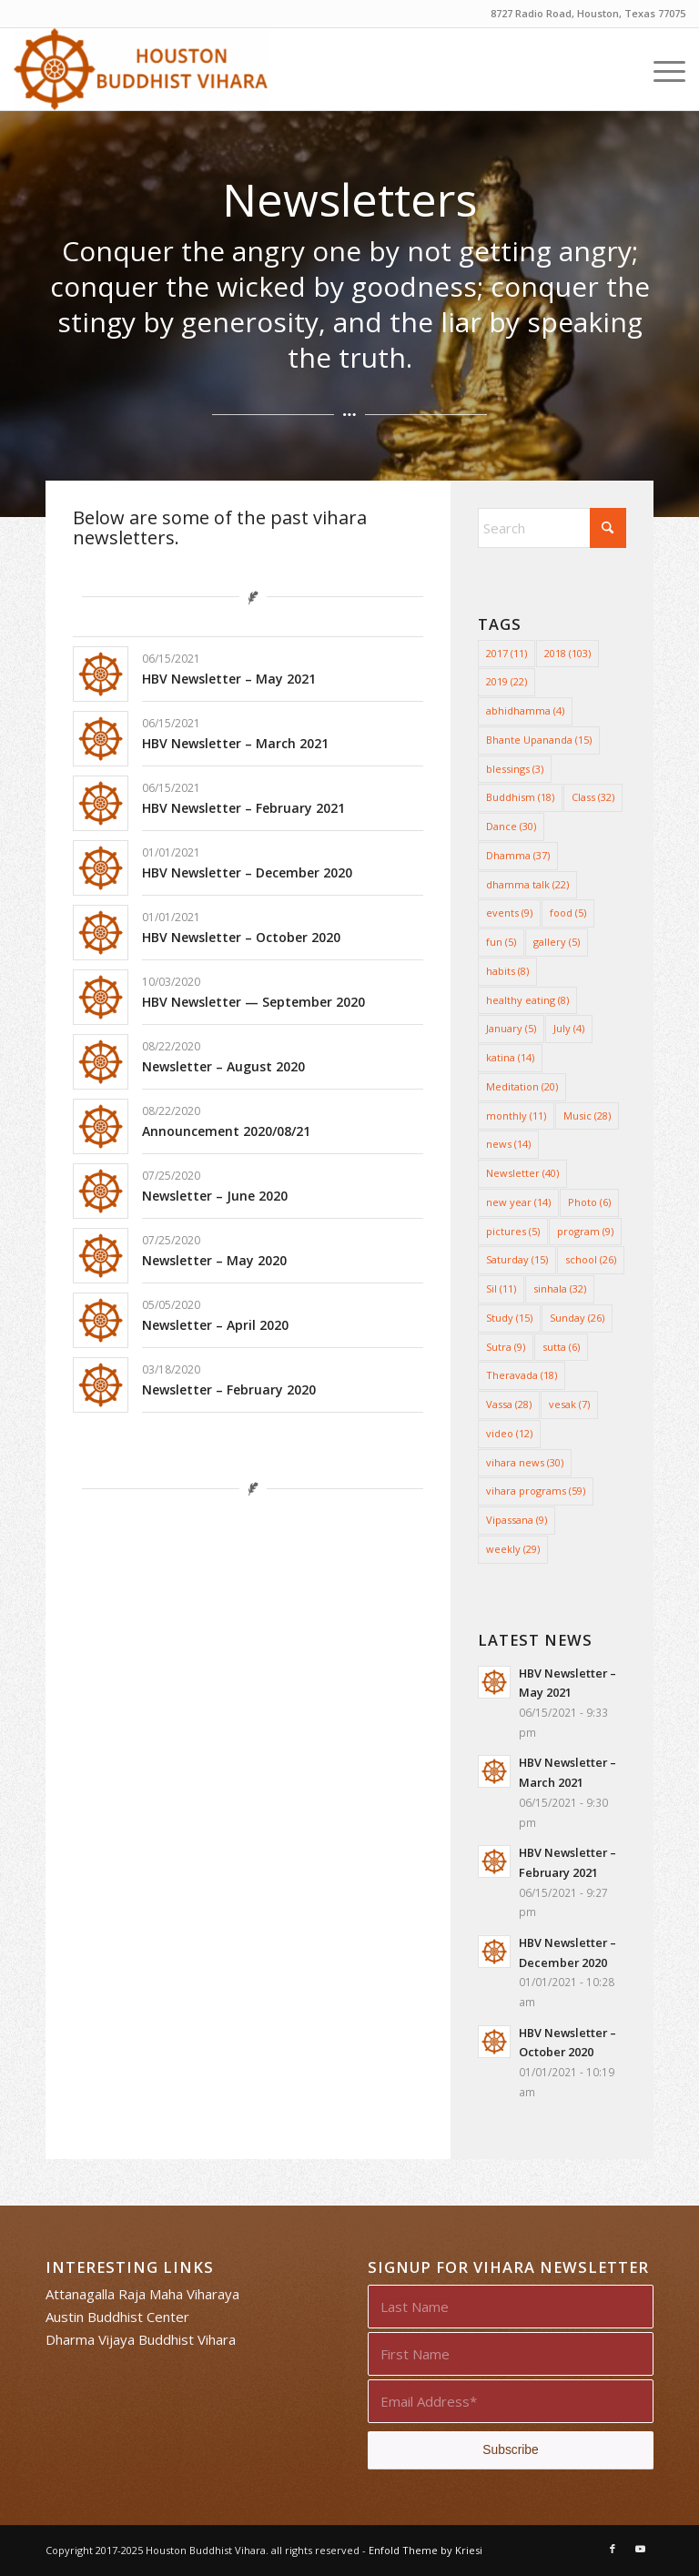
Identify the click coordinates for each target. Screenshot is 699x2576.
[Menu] (660, 69)
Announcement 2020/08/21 (226, 1131)
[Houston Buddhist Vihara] (140, 69)
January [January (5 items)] (511, 1028)
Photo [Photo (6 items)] (589, 1202)
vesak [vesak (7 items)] (569, 1404)
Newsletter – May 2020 (214, 1260)
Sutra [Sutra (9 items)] (505, 1347)
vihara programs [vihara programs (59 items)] (535, 1490)
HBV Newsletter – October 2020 (241, 937)
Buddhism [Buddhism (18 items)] (520, 797)
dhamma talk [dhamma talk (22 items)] (527, 884)
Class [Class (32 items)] (593, 797)
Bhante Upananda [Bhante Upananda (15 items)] (539, 739)
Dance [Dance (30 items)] (511, 826)
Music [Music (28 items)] (587, 1115)
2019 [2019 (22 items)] (506, 681)
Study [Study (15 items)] (509, 1317)
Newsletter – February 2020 (229, 1389)
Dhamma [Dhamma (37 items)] (518, 855)
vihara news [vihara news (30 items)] (524, 1462)
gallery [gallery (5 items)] (556, 941)
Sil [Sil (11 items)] (501, 1288)
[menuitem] (660, 69)
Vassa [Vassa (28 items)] (509, 1404)
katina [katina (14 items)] (510, 1057)
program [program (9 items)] (585, 1231)
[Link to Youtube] (639, 2548)
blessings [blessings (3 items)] (514, 769)
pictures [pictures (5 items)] (513, 1231)
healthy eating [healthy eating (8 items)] (527, 1000)
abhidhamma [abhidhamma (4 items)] (525, 710)
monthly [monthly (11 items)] (516, 1115)
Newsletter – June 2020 (215, 1195)
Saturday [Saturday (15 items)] (517, 1259)
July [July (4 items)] (568, 1028)
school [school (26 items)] (590, 1259)
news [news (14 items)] (508, 1144)
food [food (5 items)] (568, 912)
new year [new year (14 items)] (518, 1202)
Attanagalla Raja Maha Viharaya (142, 2294)
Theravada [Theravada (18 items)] (521, 1375)
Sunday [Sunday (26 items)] (577, 1317)
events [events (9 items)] (509, 912)
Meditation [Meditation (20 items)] (522, 1086)
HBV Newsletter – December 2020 (247, 872)
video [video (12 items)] (509, 1433)
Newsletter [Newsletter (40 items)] (522, 1173)
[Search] (552, 528)
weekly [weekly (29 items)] (513, 1549)
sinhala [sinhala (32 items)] (559, 1288)
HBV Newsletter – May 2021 (229, 678)
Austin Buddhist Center (117, 2316)
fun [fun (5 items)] (501, 941)
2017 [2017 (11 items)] (506, 653)
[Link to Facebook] (612, 2548)
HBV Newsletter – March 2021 (235, 743)
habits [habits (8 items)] (507, 971)
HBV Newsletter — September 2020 (253, 1001)
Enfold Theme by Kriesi (425, 2550)
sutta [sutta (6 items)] (561, 1347)
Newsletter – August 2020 (223, 1066)
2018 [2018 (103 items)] (567, 653)
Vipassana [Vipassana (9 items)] (516, 1519)
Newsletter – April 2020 (215, 1325)
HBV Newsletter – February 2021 (243, 807)
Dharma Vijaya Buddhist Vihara (141, 2339)
